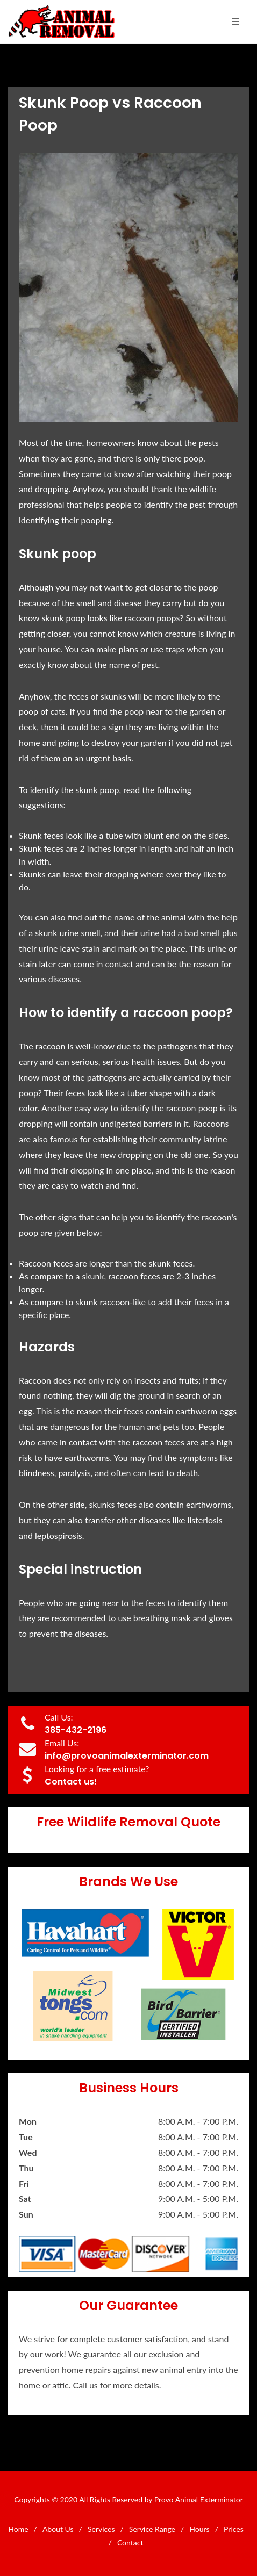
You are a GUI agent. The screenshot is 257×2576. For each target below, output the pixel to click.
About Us (58, 2529)
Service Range (152, 2529)
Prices (234, 2529)
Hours (199, 2529)
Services (101, 2529)
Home (18, 2529)
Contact (130, 2542)
